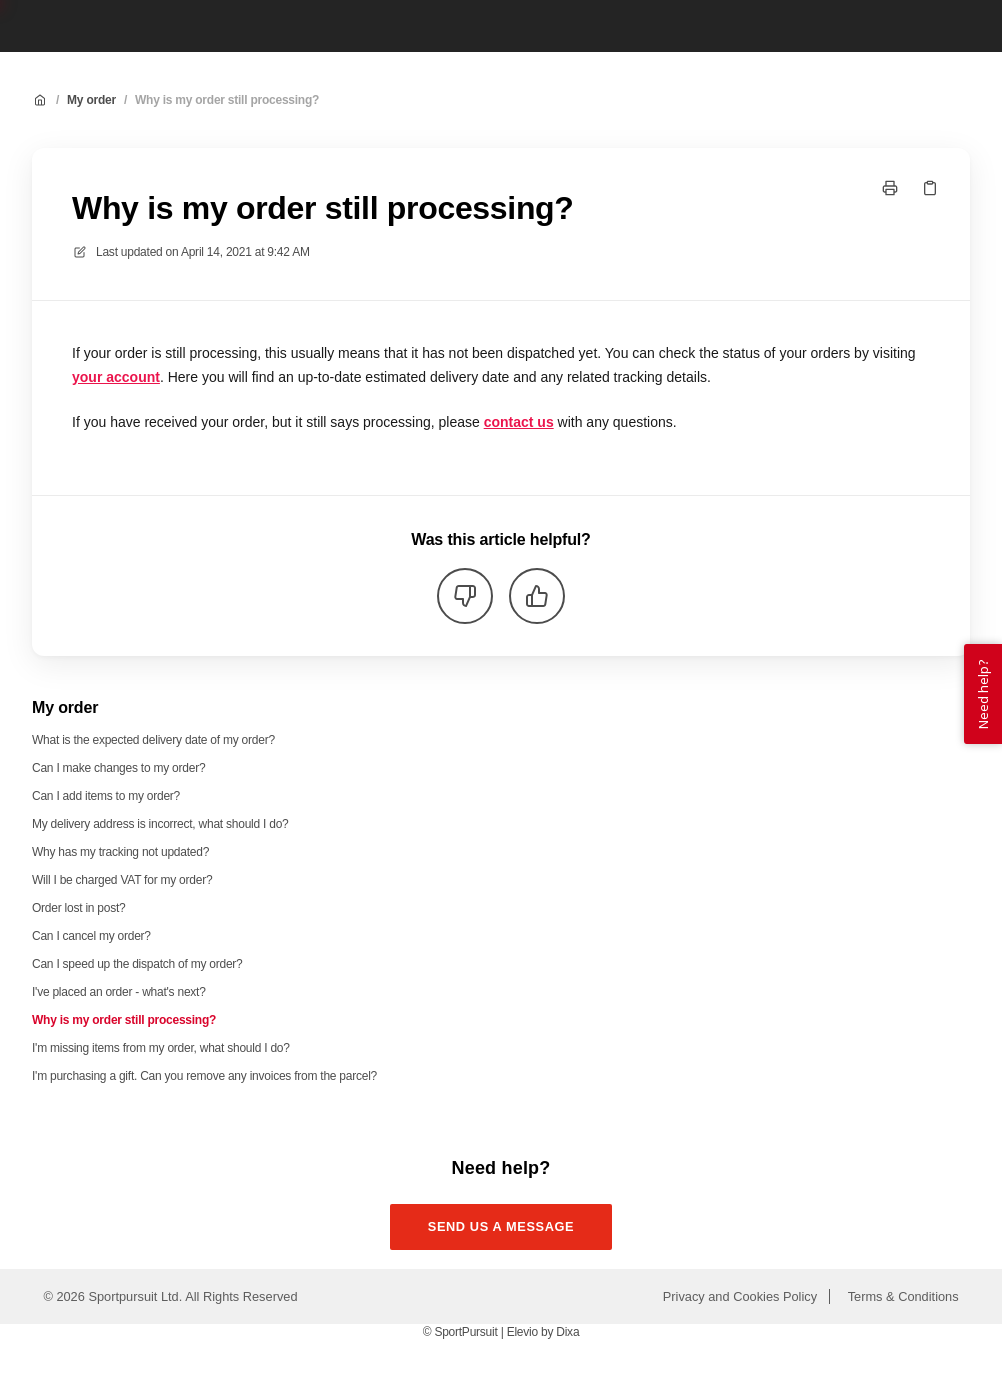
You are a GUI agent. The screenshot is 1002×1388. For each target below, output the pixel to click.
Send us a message (501, 1226)
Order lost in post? (79, 908)
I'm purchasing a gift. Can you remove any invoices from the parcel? (204, 1076)
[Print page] (890, 188)
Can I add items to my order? (106, 796)
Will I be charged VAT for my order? (122, 880)
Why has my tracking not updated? (120, 852)
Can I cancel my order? (91, 936)
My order (91, 100)
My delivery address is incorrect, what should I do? (160, 824)
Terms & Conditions (903, 1296)
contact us (519, 422)
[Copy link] (930, 188)
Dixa (567, 1332)
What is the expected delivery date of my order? (153, 740)
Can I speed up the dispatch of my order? (137, 964)
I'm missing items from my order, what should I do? (161, 1048)
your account (116, 377)
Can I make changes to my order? (118, 768)
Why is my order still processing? (227, 100)
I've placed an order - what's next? (119, 992)
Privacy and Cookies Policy (740, 1296)
